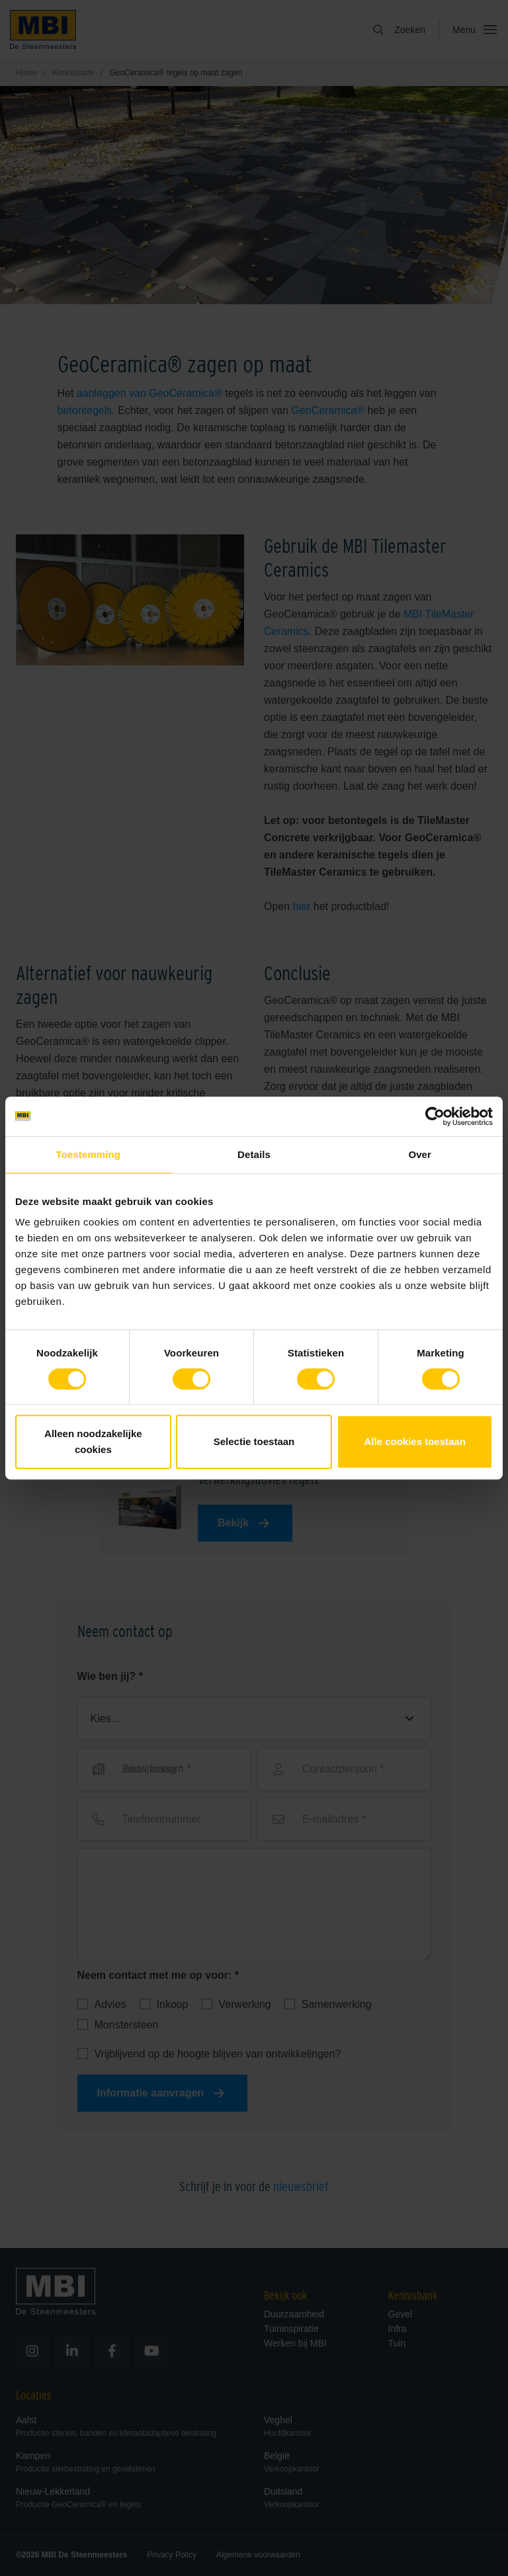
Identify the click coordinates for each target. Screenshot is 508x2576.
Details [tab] (254, 1154)
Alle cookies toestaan (414, 1441)
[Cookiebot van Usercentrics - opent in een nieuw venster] (435, 1116)
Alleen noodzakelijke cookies (93, 1441)
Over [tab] (419, 1154)
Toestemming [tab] (88, 1154)
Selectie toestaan (254, 1441)
